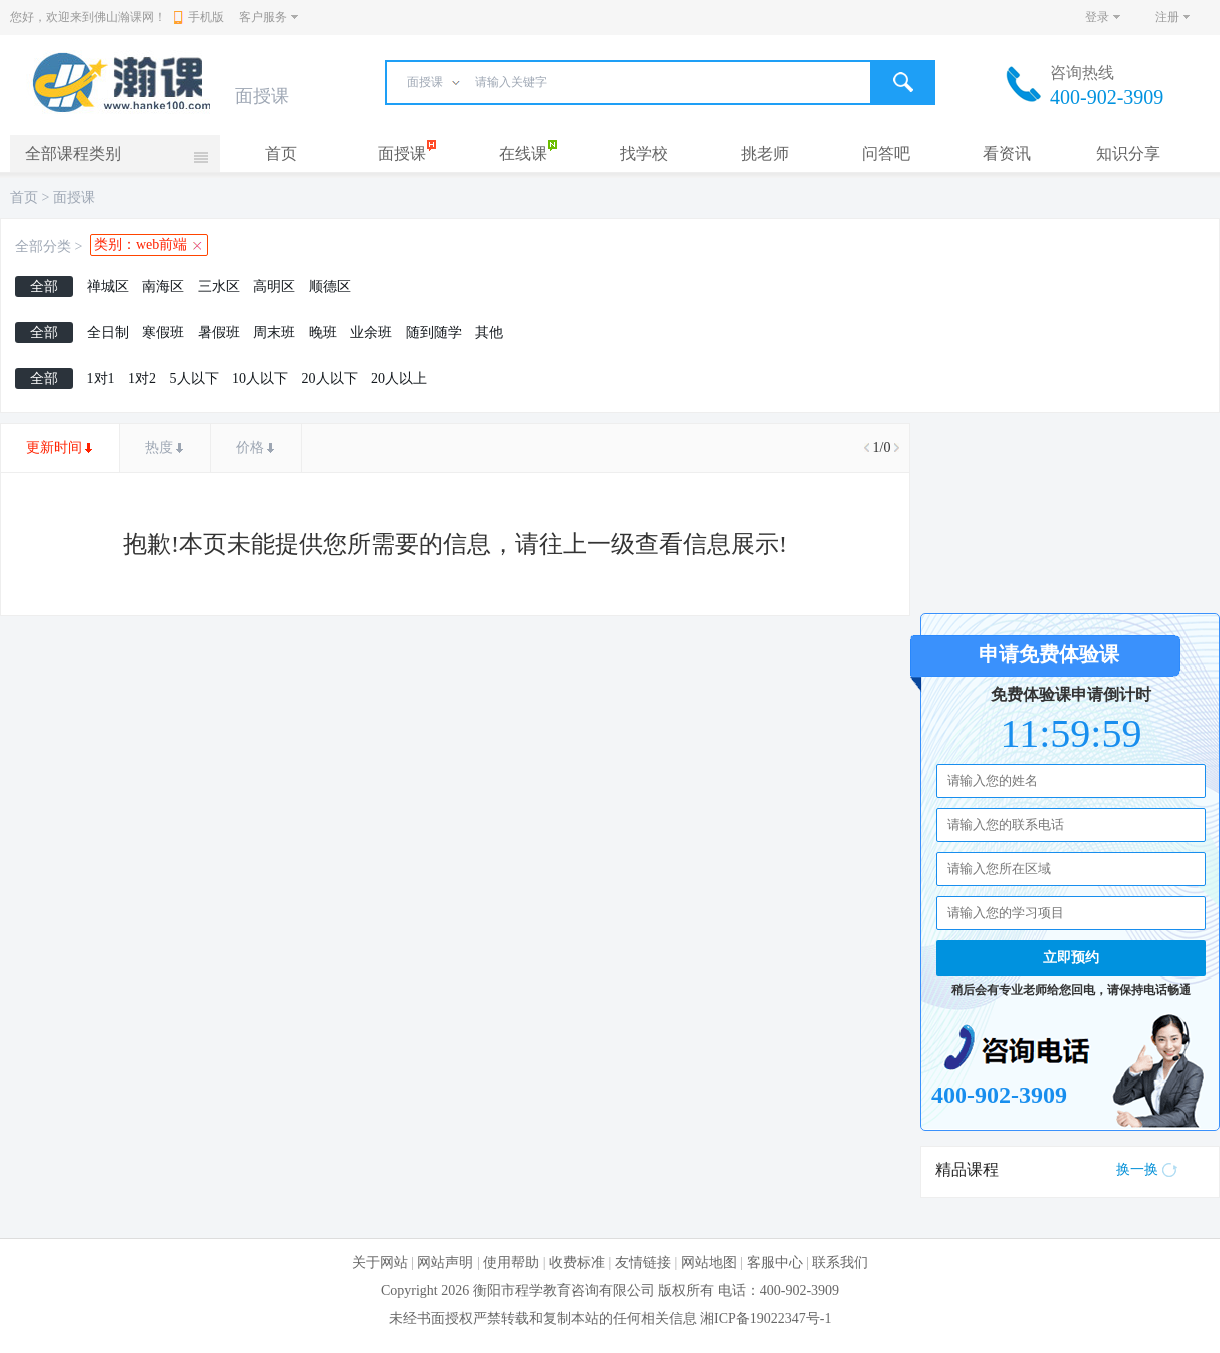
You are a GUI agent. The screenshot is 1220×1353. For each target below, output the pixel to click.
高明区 (274, 286)
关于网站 (380, 1262)
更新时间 (54, 447)
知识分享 (1128, 153)
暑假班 (219, 332)
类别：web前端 (140, 244)
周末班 (274, 332)
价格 (250, 447)
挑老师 (765, 153)
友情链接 (643, 1262)
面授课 (402, 153)
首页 (281, 153)
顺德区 (330, 286)
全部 (44, 286)
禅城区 (108, 286)
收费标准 (577, 1262)
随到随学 (434, 332)
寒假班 (163, 332)
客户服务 (263, 17)
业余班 (371, 332)
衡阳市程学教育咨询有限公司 (564, 1290)
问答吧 (886, 153)
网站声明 (445, 1262)
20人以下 (330, 378)
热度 (159, 447)
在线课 (523, 153)
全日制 (108, 332)
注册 (1167, 17)
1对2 (142, 378)
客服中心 (775, 1262)
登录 (1097, 17)
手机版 (199, 17)
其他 (489, 332)
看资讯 (1007, 153)
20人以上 (399, 378)
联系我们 (840, 1262)
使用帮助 (511, 1262)
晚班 (323, 332)
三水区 (219, 286)
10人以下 (260, 378)
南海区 (163, 286)
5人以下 (194, 378)
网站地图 (709, 1262)
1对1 (101, 378)
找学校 (644, 153)
